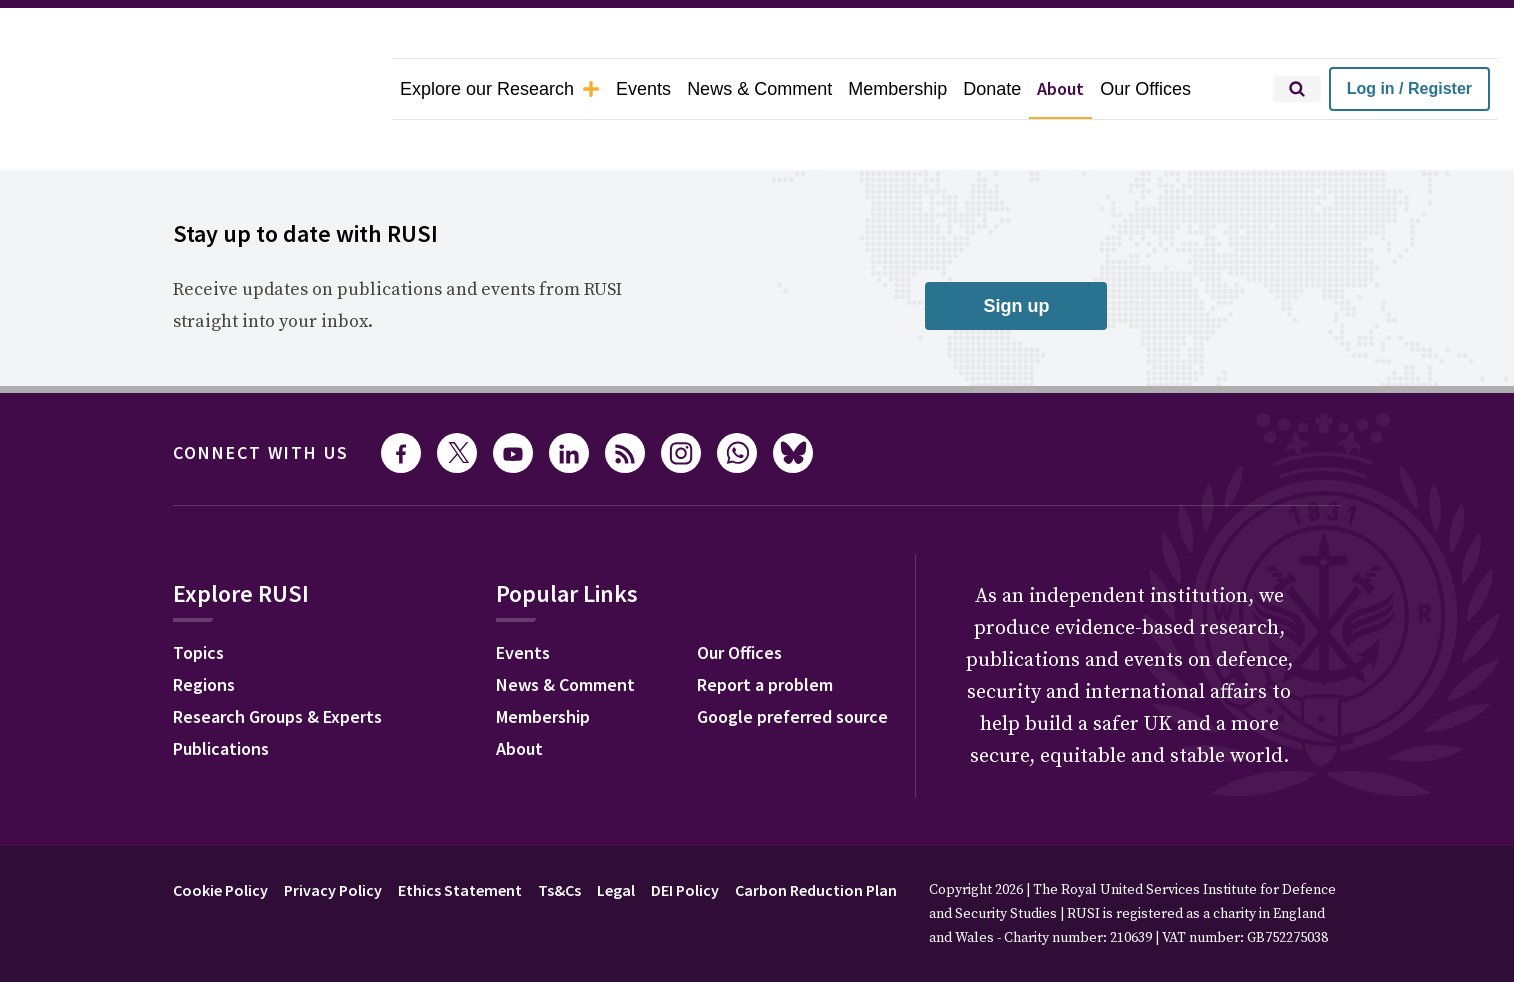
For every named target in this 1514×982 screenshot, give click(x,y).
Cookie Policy (220, 834)
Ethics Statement (460, 834)
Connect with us (261, 396)
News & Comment (759, 89)
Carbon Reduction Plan (816, 834)
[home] (196, 89)
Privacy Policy (333, 834)
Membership (897, 89)
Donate (992, 89)
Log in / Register (1409, 88)
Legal (616, 834)
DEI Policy (685, 834)
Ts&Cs (559, 834)
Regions (204, 628)
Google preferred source (792, 660)
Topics (198, 596)
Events (643, 89)
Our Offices (1145, 89)
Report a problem (765, 628)
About (1060, 88)
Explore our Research (500, 89)
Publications (221, 692)
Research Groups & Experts (277, 660)
